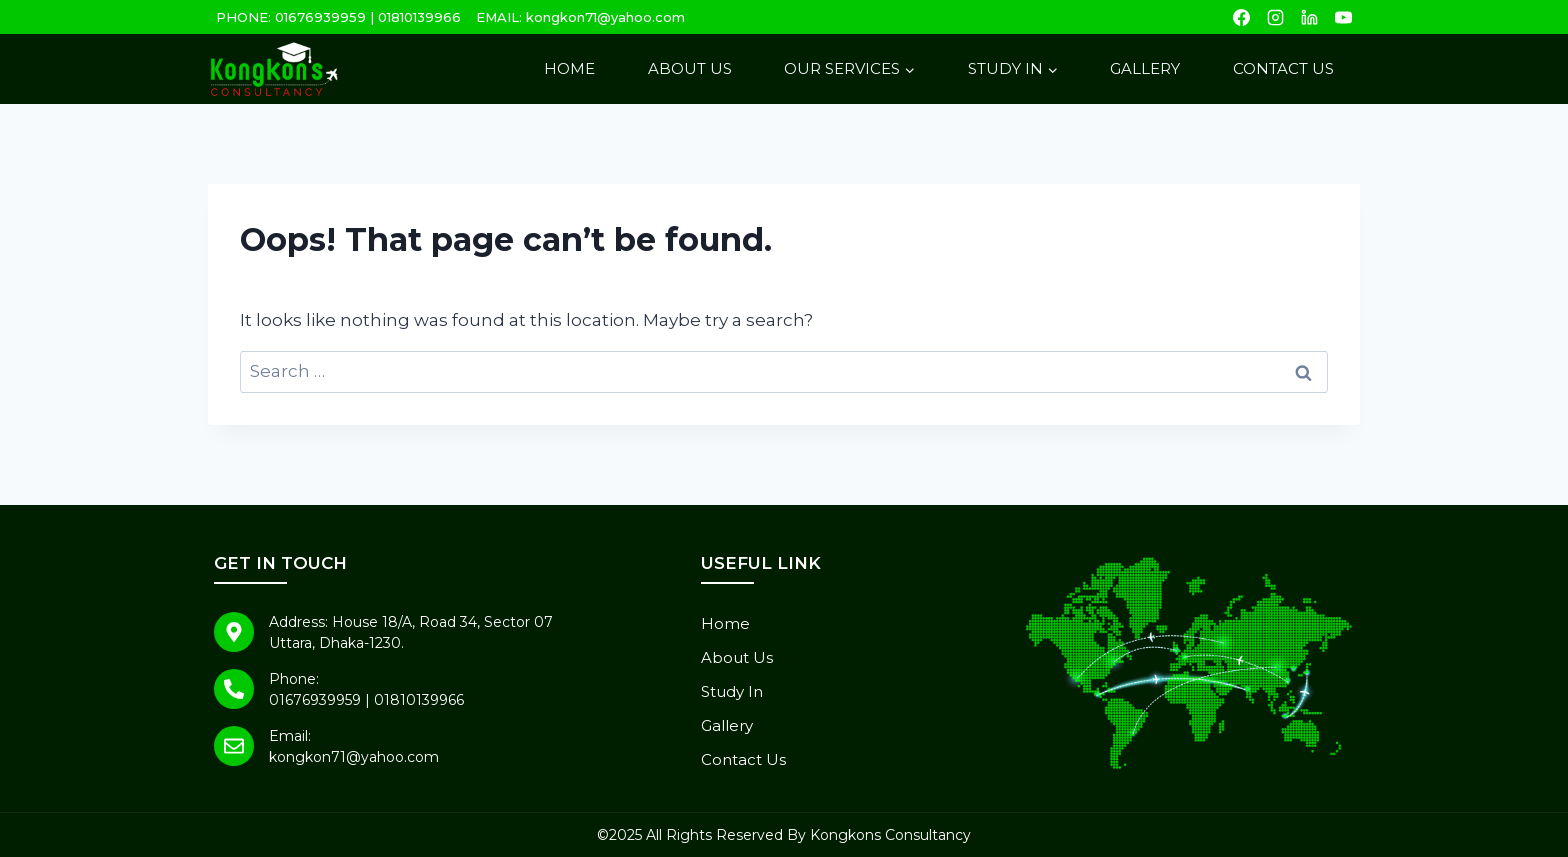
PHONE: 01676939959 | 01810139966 (338, 17)
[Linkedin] (1309, 17)
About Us (690, 68)
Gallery (1145, 68)
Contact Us (1283, 68)
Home (569, 68)
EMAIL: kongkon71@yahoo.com (580, 17)
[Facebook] (1241, 17)
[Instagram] (1275, 17)
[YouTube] (1343, 17)
